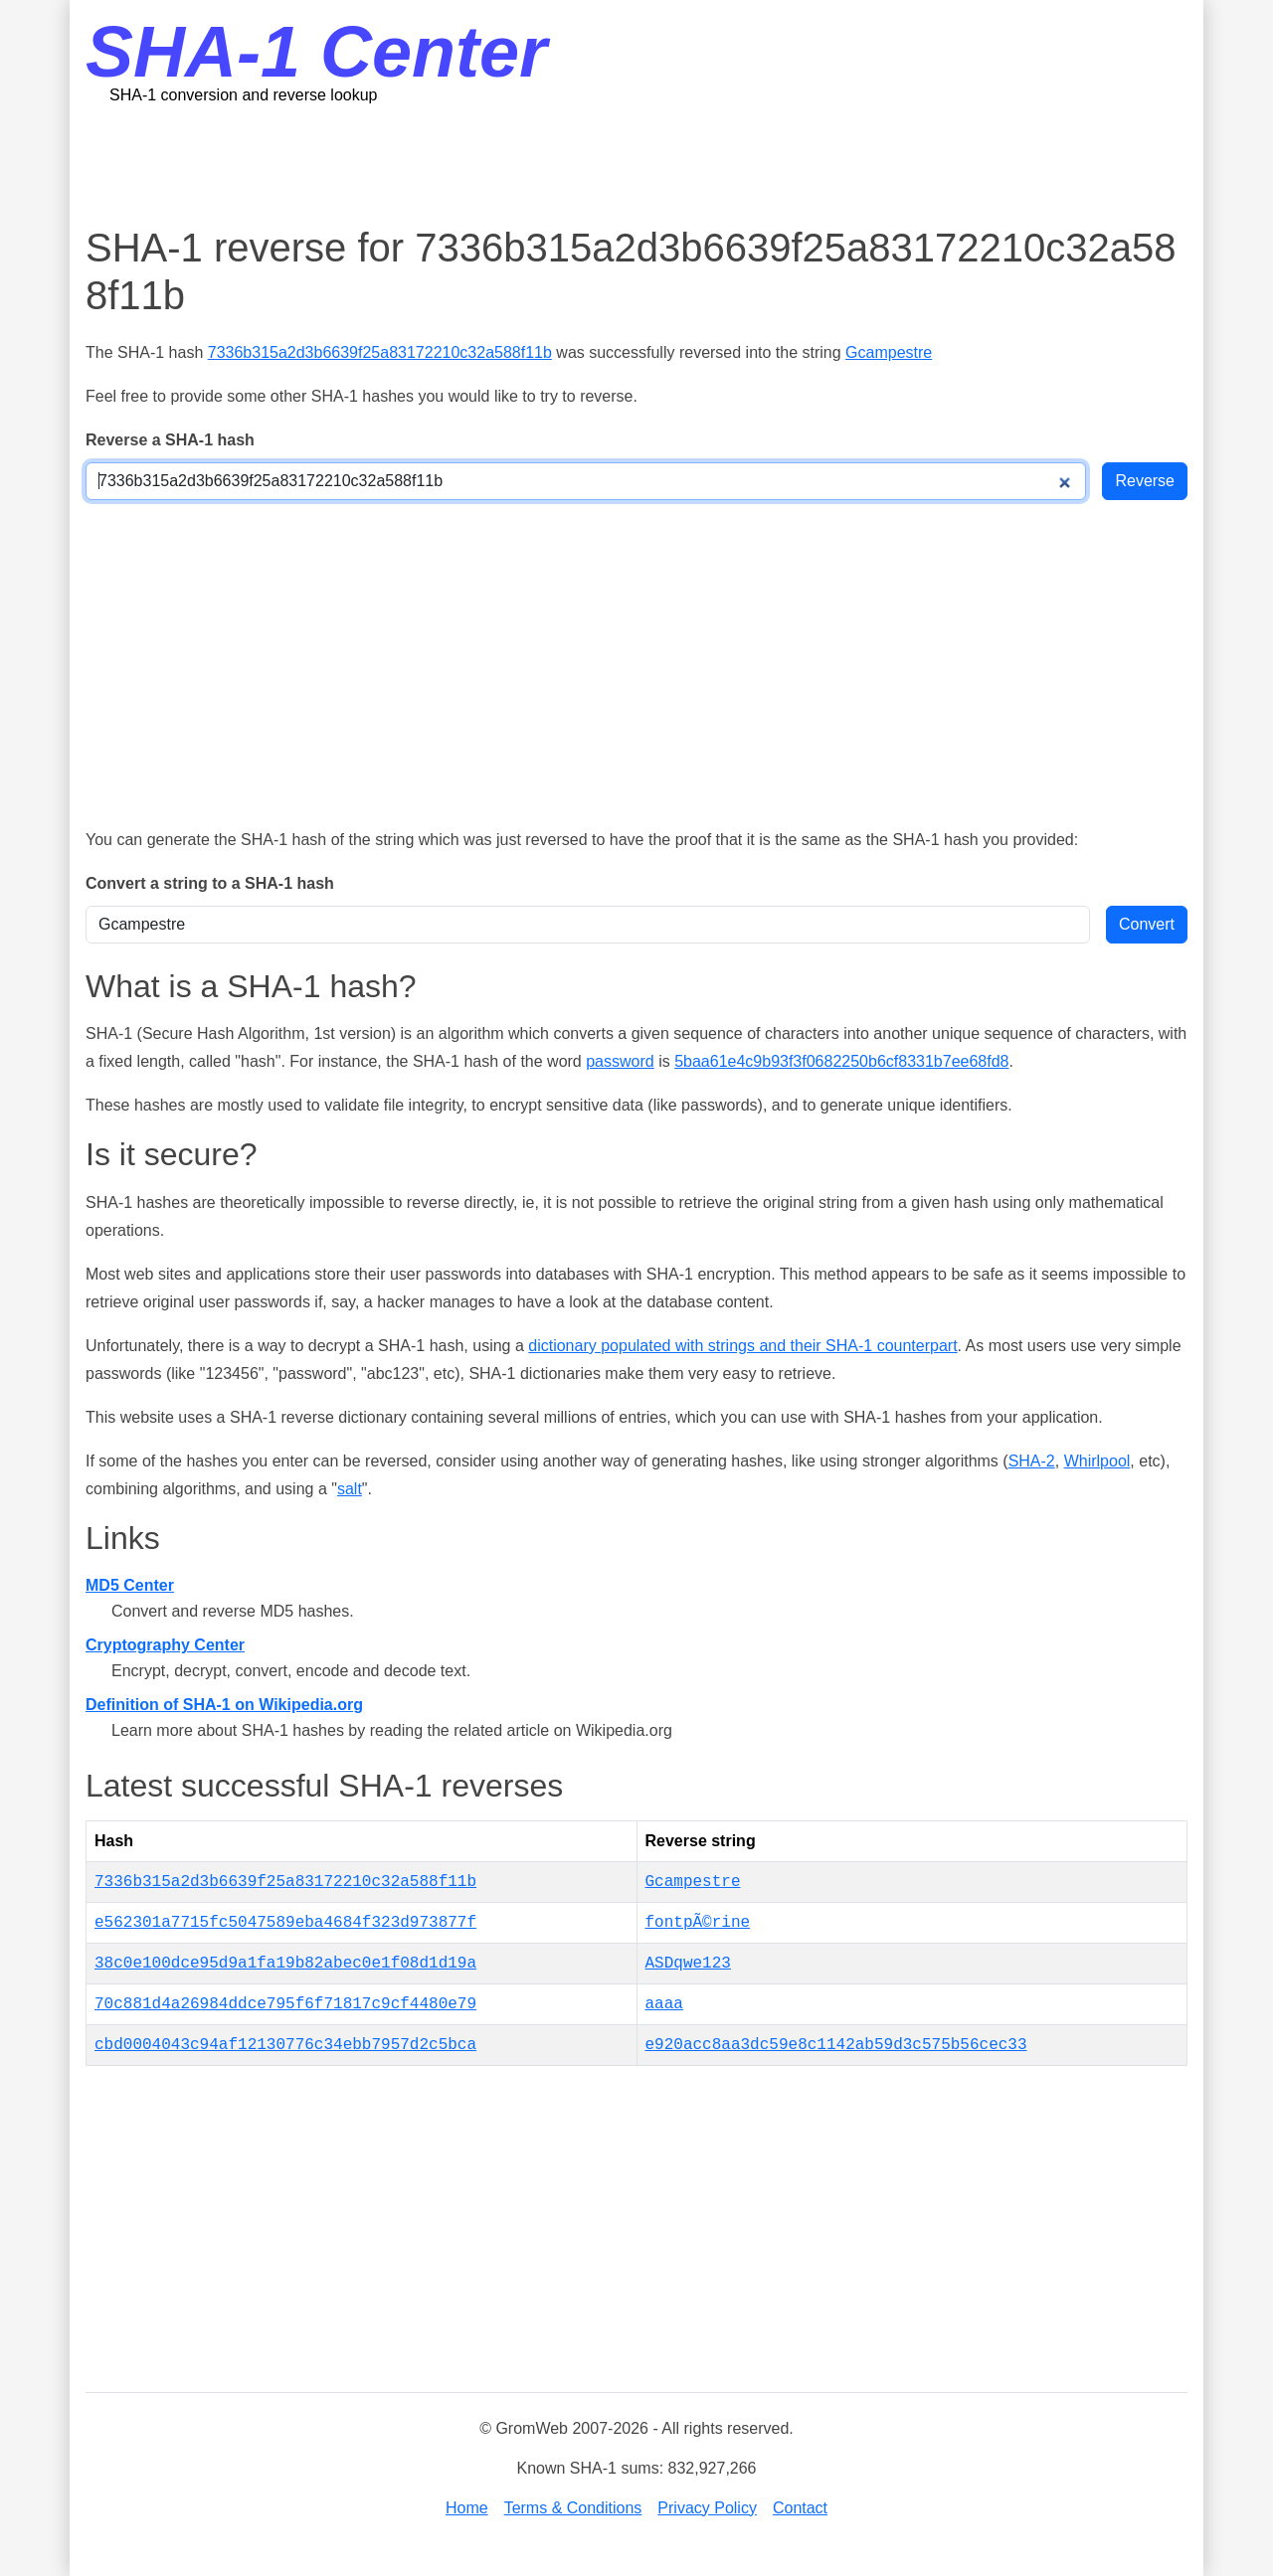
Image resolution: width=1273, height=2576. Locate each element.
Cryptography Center (165, 1644)
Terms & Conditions (573, 2507)
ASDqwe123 (688, 1964)
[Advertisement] (636, 164)
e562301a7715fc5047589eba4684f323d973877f (285, 1923)
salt (349, 1488)
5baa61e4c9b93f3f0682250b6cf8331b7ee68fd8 (841, 1061)
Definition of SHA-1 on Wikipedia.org (224, 1704)
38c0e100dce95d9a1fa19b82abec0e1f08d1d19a (285, 1964)
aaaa (664, 2004)
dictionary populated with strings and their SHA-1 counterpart (742, 1345)
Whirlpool (1097, 1461)
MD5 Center (130, 1585)
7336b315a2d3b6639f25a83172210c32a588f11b (380, 352)
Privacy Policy (707, 2507)
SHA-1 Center (316, 51)
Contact (800, 2507)
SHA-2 (1031, 1461)
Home (467, 2507)
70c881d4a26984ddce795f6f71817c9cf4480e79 (285, 2004)
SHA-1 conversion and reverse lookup (243, 94)
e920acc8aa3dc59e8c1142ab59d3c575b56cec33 (836, 2045)
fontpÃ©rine (698, 1923)
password (619, 1061)
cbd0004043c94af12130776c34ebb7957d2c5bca (285, 2045)
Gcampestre (888, 352)
